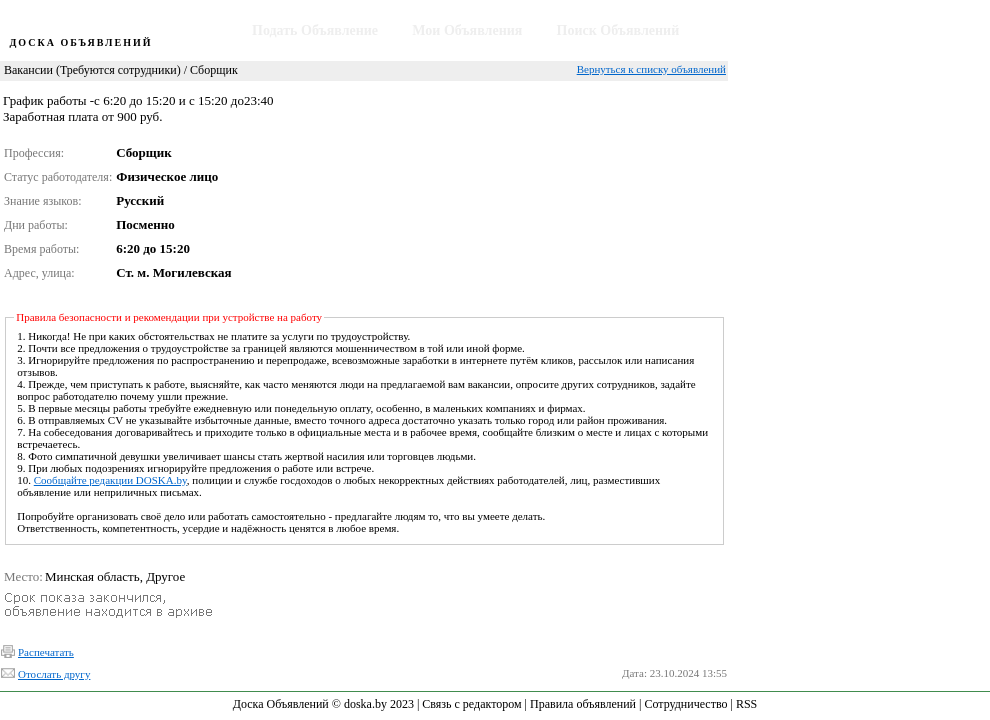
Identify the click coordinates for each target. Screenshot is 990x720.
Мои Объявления (467, 30)
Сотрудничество (685, 704)
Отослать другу (54, 674)
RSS (746, 704)
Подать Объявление (315, 30)
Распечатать (46, 652)
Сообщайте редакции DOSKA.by (110, 480)
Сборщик (214, 70)
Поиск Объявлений (618, 30)
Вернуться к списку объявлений (651, 69)
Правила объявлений (583, 704)
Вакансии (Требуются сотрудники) (92, 70)
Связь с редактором (471, 704)
